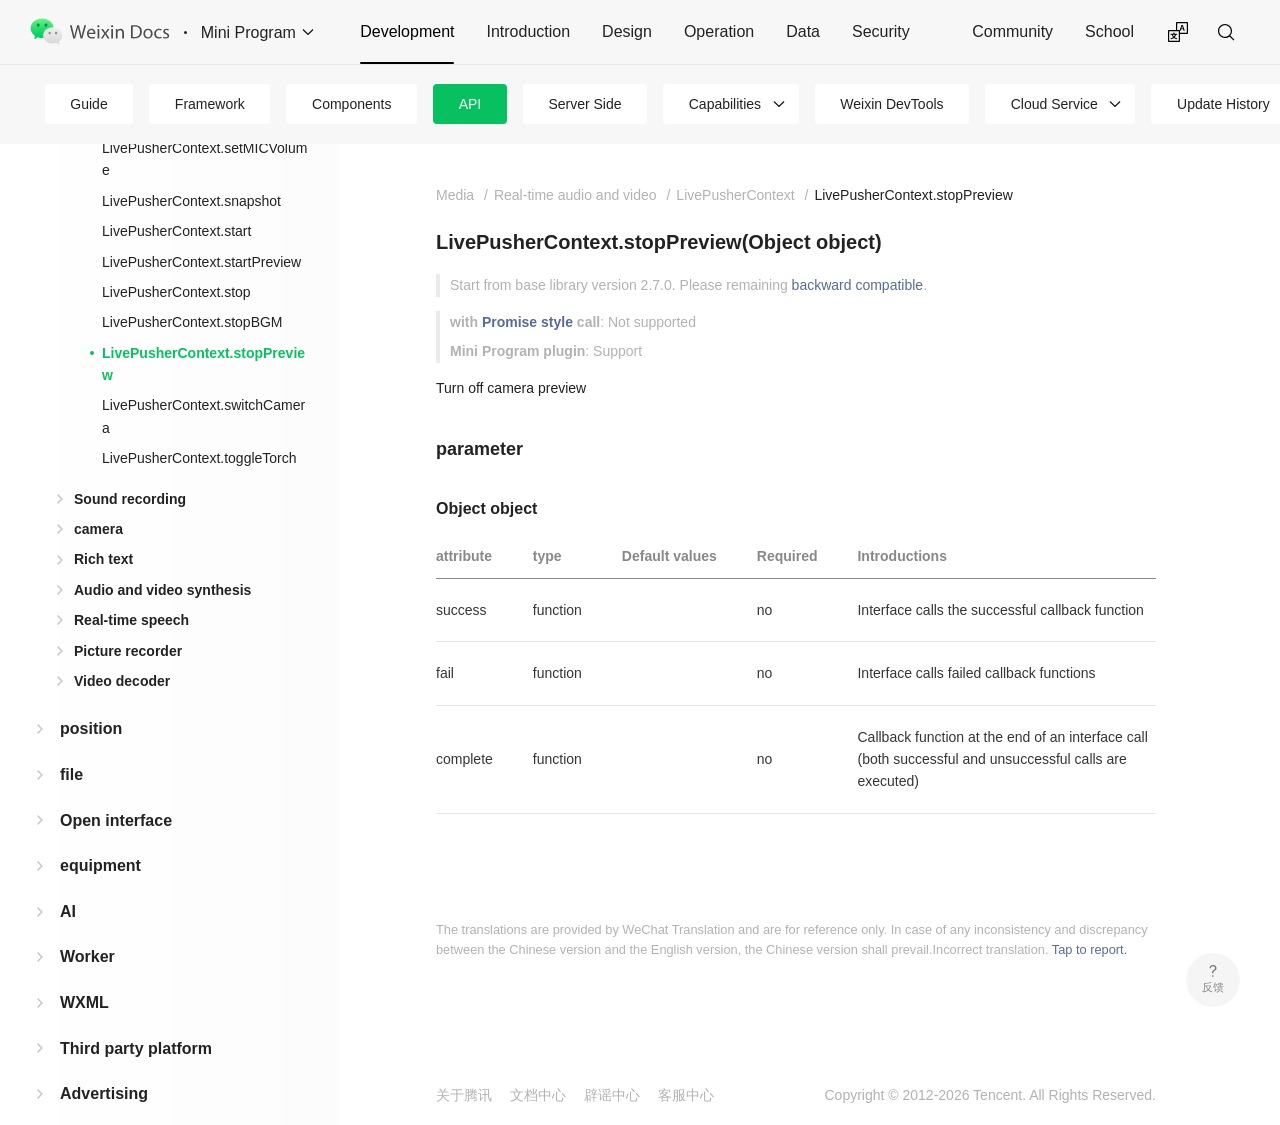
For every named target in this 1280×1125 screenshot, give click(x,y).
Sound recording (130, 467)
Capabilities (725, 104)
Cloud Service (1054, 104)
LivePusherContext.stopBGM (192, 290)
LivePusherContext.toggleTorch (199, 426)
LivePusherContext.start (176, 199)
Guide (88, 104)
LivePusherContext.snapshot (191, 169)
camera (98, 497)
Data (803, 31)
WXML (84, 970)
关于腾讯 (464, 1095)
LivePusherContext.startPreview (201, 230)
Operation (719, 31)
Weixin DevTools (891, 104)
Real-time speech (131, 588)
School (1109, 31)
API (470, 104)
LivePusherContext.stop (176, 260)
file (71, 742)
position (91, 696)
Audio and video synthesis (162, 558)
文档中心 (538, 1095)
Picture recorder (128, 619)
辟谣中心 (612, 1095)
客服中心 (686, 1095)
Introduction (528, 31)
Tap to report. (1089, 949)
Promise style (527, 322)
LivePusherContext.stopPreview (203, 332)
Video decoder (122, 649)
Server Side (584, 104)
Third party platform (136, 1016)
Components (351, 104)
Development (407, 31)
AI (68, 879)
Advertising (104, 1061)
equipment (100, 833)
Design (627, 31)
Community (1012, 31)
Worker (87, 924)
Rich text (103, 527)
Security (881, 31)
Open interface (116, 788)
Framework (210, 104)
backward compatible (858, 285)
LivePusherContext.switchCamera (203, 384)
